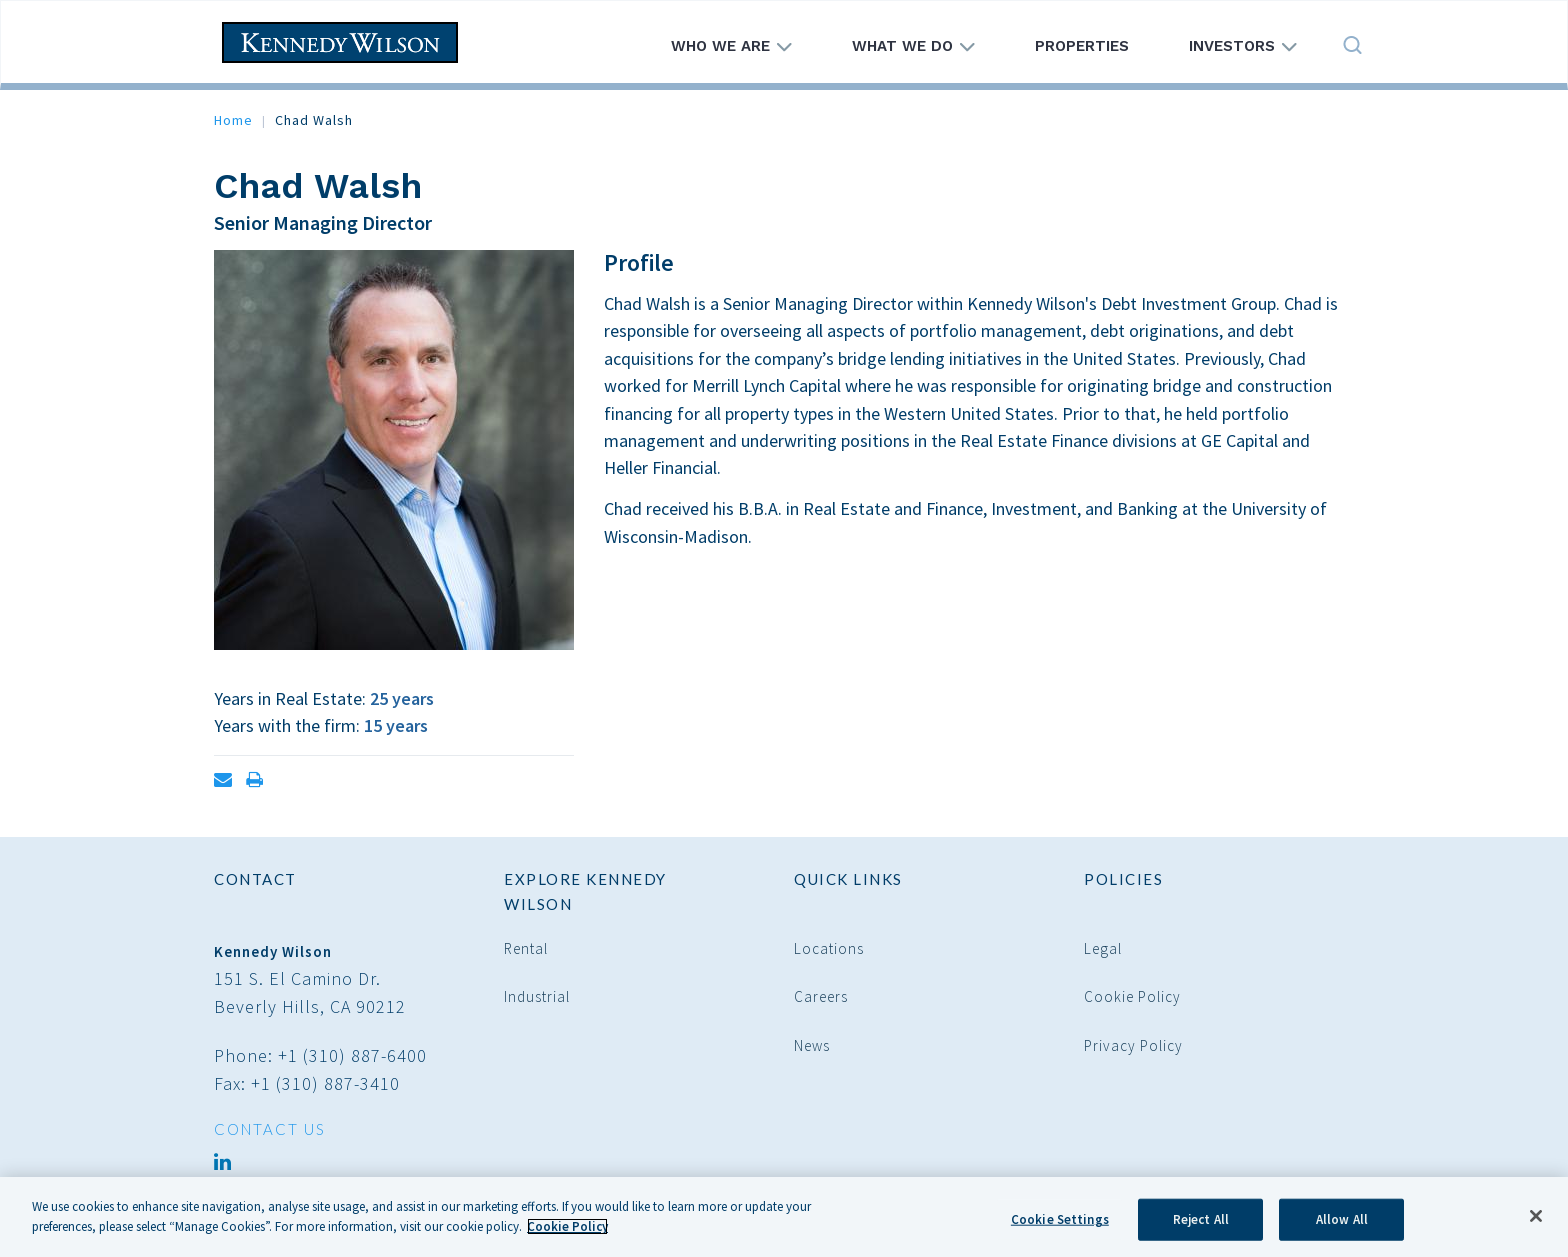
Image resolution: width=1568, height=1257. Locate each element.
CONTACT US (270, 1129)
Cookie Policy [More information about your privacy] (567, 1233)
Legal (1103, 948)
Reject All (1201, 1226)
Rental (526, 948)
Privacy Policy (1133, 1045)
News (812, 1045)
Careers (821, 996)
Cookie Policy (1132, 996)
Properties (1082, 46)
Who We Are (731, 46)
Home (233, 120)
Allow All (1342, 1226)
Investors (1243, 46)
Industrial (537, 996)
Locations (829, 948)
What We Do (913, 46)
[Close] (1536, 1223)
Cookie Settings (1060, 1226)
